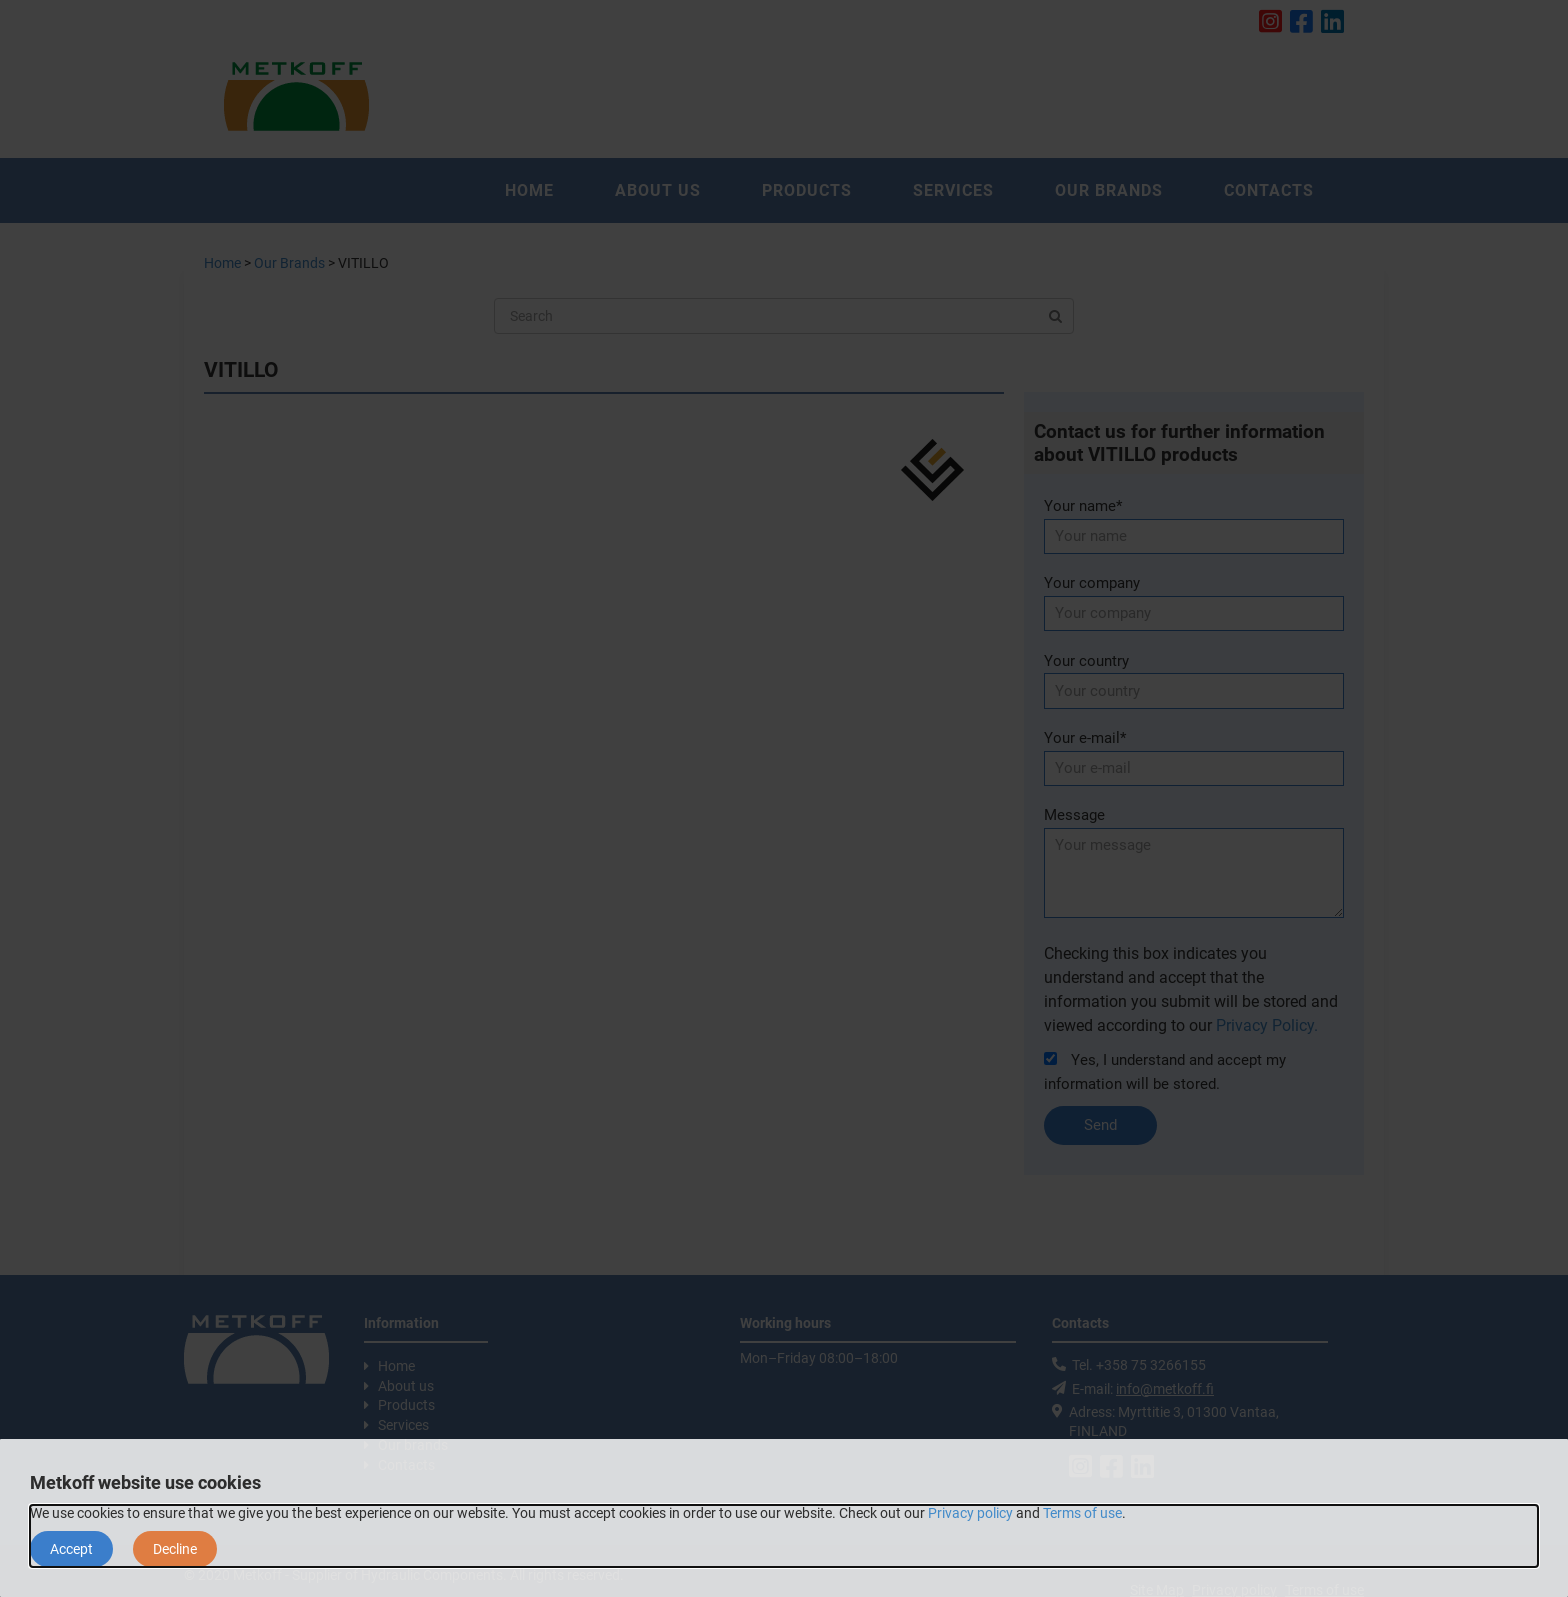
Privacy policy (970, 1513)
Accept (71, 1549)
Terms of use (1082, 1513)
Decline (175, 1549)
